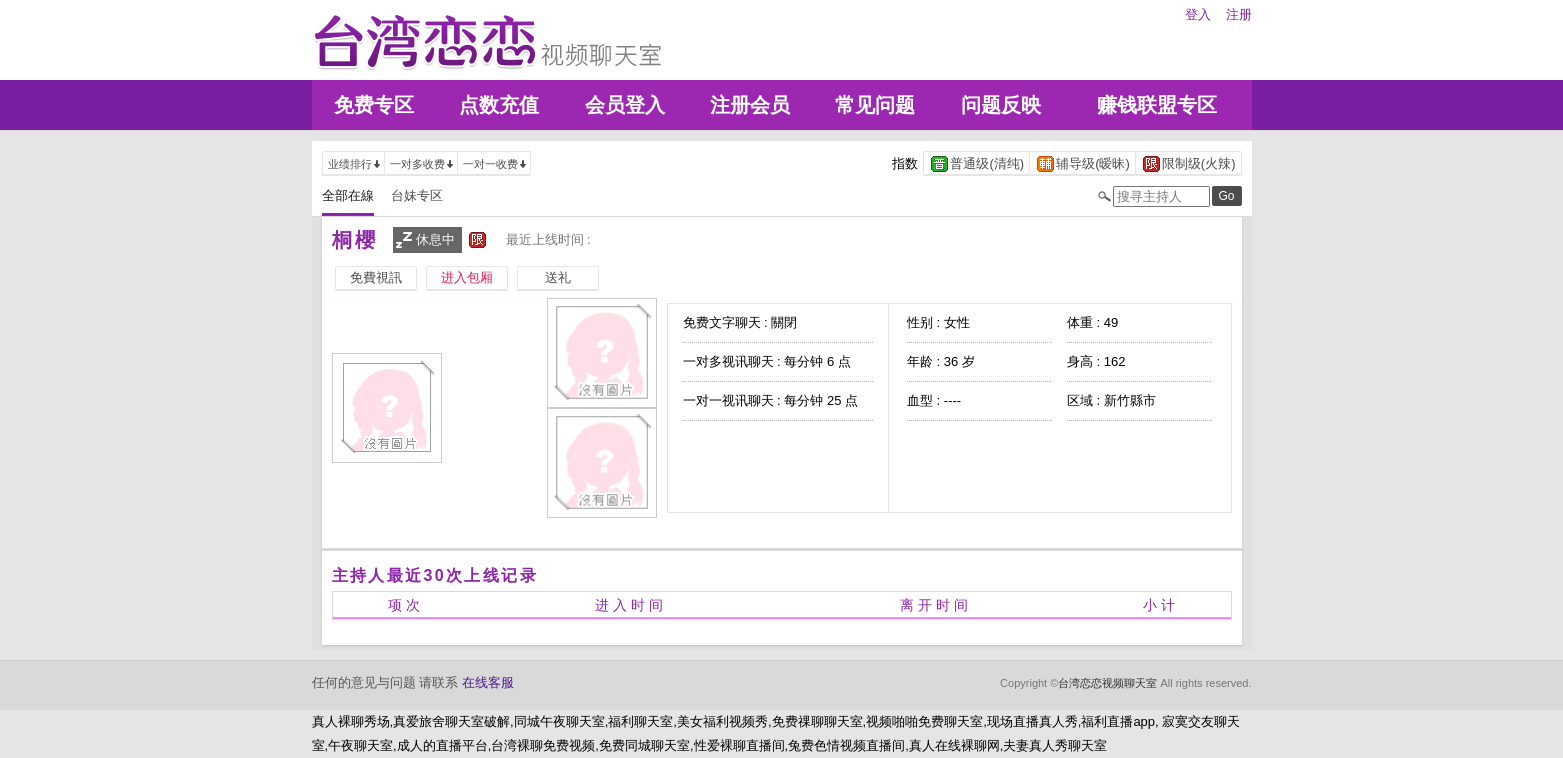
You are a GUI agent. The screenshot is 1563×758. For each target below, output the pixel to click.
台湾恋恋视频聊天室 (1107, 683)
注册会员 (750, 105)
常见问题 (875, 105)
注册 (1239, 14)
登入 (1198, 14)
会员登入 (625, 105)
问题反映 (1001, 105)
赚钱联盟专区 (1157, 105)
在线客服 (488, 682)
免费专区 (374, 105)
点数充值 (499, 105)
